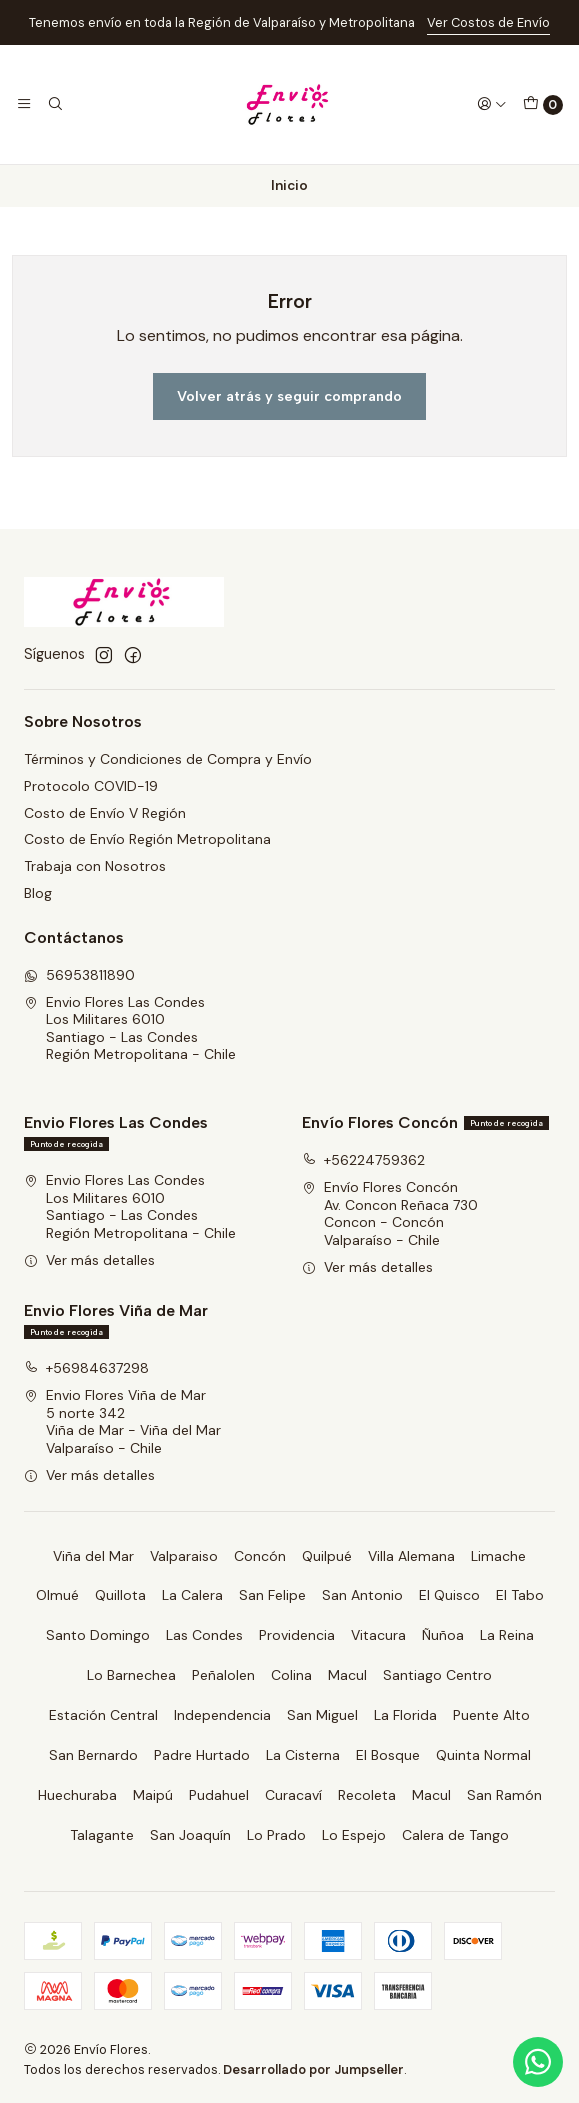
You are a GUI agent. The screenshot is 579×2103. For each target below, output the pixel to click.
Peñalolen (223, 1675)
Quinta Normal (483, 1755)
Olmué (57, 1595)
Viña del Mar (93, 1556)
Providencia (297, 1635)
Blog (38, 893)
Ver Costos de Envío (488, 22)
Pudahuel (219, 1795)
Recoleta (367, 1795)
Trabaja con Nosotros (95, 866)
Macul (347, 1675)
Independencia (222, 1715)
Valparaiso (184, 1556)
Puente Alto (491, 1715)
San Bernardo (93, 1755)
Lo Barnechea (131, 1675)
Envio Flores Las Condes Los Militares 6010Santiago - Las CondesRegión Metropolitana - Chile (130, 1028)
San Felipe (272, 1595)
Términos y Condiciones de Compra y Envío (168, 759)
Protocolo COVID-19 (91, 786)
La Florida (405, 1715)
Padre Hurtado (202, 1755)
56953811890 (79, 975)
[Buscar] (54, 104)
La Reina (507, 1635)
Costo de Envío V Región (105, 813)
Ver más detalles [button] (89, 1260)
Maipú (153, 1795)
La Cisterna (303, 1755)
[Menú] (24, 104)
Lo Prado (276, 1835)
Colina (291, 1675)
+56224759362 (363, 1160)
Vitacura (378, 1635)
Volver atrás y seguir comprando (289, 396)
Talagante (102, 1835)
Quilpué (327, 1556)
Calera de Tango (455, 1835)
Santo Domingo (98, 1635)
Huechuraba (77, 1795)
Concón (260, 1556)
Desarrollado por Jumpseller (313, 2069)
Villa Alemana (411, 1556)
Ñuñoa (443, 1635)
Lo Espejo (354, 1835)
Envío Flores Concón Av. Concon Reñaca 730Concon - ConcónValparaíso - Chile (390, 1213)
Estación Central (103, 1715)
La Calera (192, 1595)
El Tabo (520, 1595)
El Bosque (388, 1755)
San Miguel (322, 1715)
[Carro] (543, 105)
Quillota (120, 1595)
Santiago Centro (437, 1675)
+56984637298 (86, 1368)
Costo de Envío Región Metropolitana (147, 839)
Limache (498, 1556)
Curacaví (293, 1795)
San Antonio (362, 1595)
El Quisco (449, 1595)
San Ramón (504, 1795)
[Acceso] (492, 104)
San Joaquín (190, 1835)
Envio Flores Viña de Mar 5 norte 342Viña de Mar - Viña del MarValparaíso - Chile (122, 1421)
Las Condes (204, 1635)
